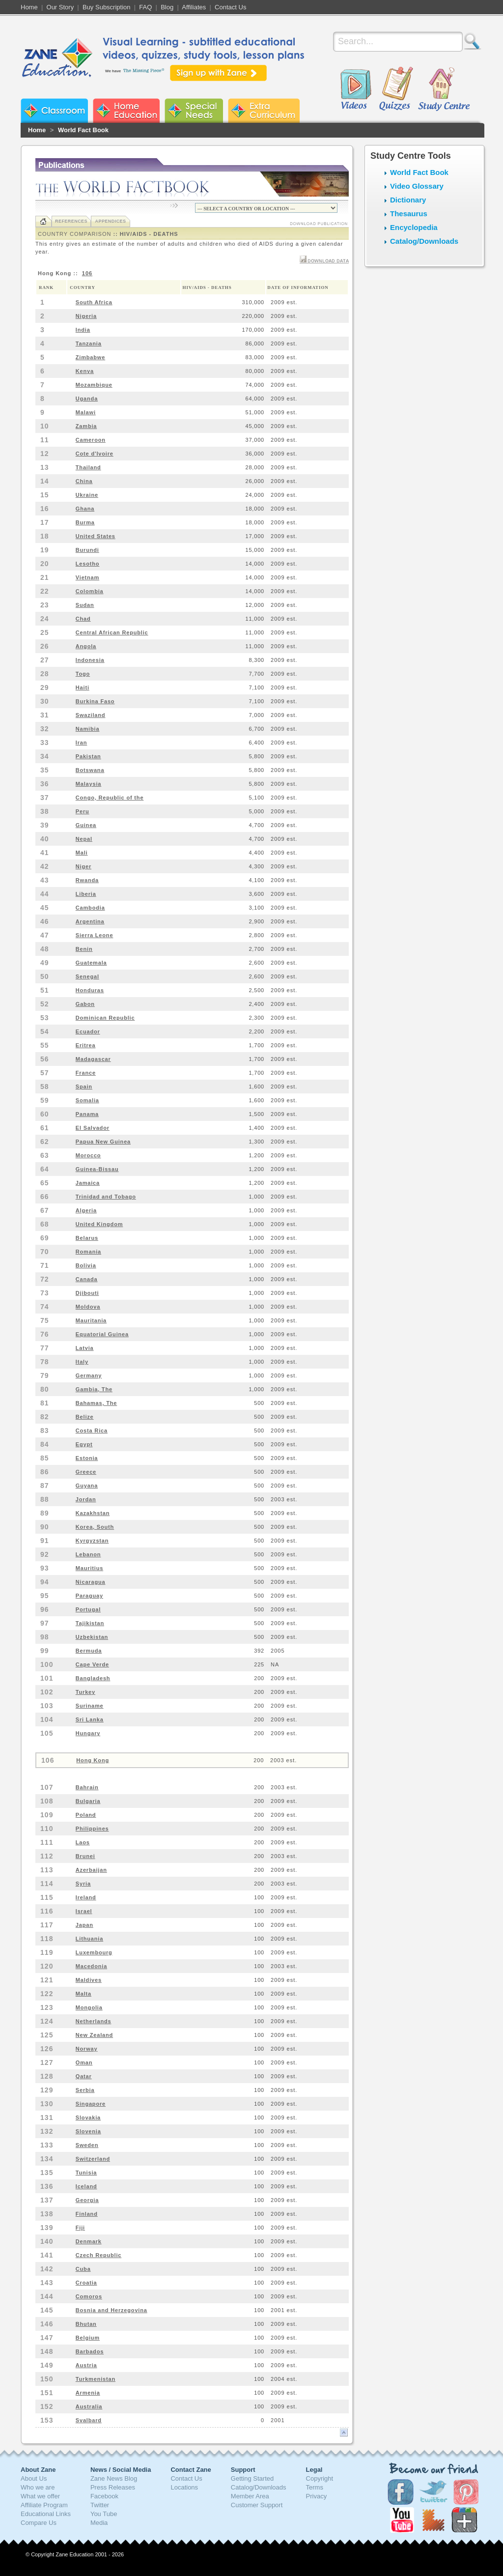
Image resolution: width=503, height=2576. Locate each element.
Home (29, 7)
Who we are (38, 2487)
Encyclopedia (414, 227)
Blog (167, 7)
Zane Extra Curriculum (264, 110)
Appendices (110, 221)
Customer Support (257, 2505)
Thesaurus (408, 213)
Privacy (316, 2496)
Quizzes (396, 89)
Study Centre (443, 89)
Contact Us (230, 7)
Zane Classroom (54, 110)
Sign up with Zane (218, 73)
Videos (355, 89)
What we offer (40, 2496)
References (71, 221)
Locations (184, 2487)
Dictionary (408, 200)
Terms (314, 2487)
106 (87, 273)
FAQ (145, 7)
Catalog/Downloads (424, 241)
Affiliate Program (44, 2505)
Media (99, 2522)
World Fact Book (83, 130)
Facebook (104, 2496)
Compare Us (38, 2522)
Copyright (320, 2478)
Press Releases (112, 2487)
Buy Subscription (107, 7)
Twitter (99, 2505)
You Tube (103, 2514)
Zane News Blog (113, 2478)
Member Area (250, 2496)
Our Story (60, 7)
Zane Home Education (126, 110)
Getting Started (252, 2478)
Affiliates (194, 7)
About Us (34, 2478)
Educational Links (46, 2514)
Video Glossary (417, 186)
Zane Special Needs (194, 110)
